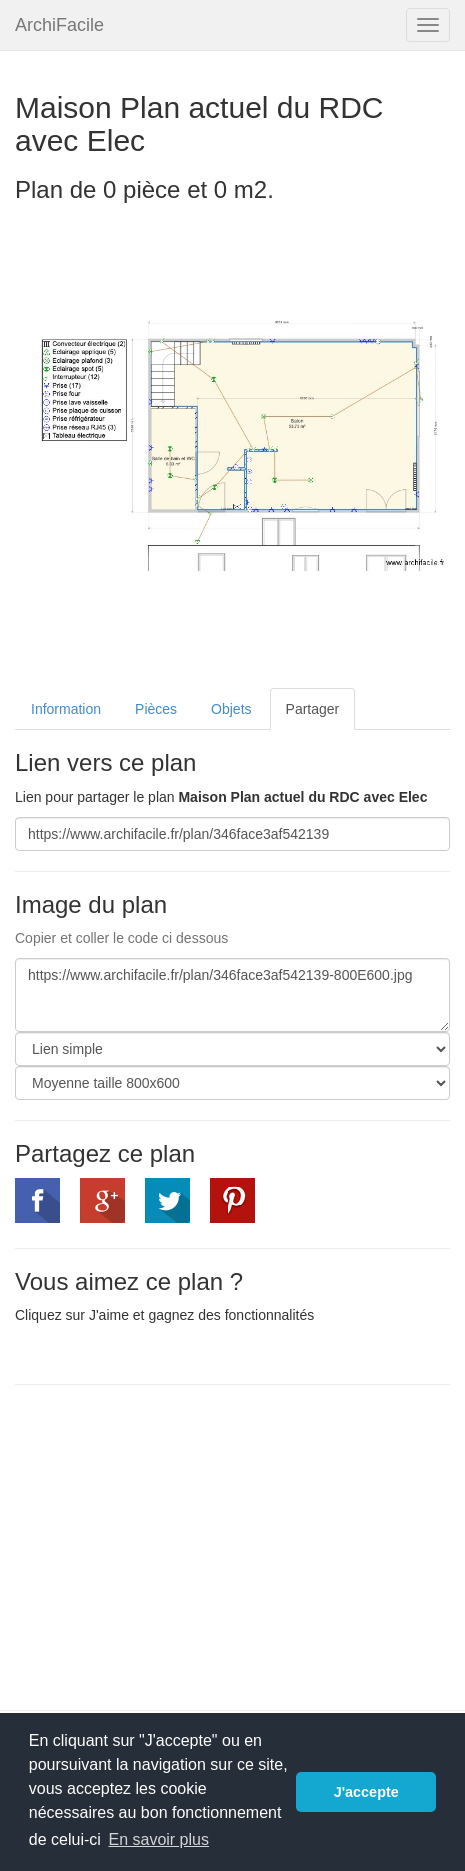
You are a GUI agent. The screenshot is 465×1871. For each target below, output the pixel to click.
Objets (231, 709)
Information (66, 709)
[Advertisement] (183, 1545)
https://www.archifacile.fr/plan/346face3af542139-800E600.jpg (232, 995)
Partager (313, 709)
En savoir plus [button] (158, 1839)
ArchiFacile (59, 25)
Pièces (156, 709)
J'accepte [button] (366, 1792)
